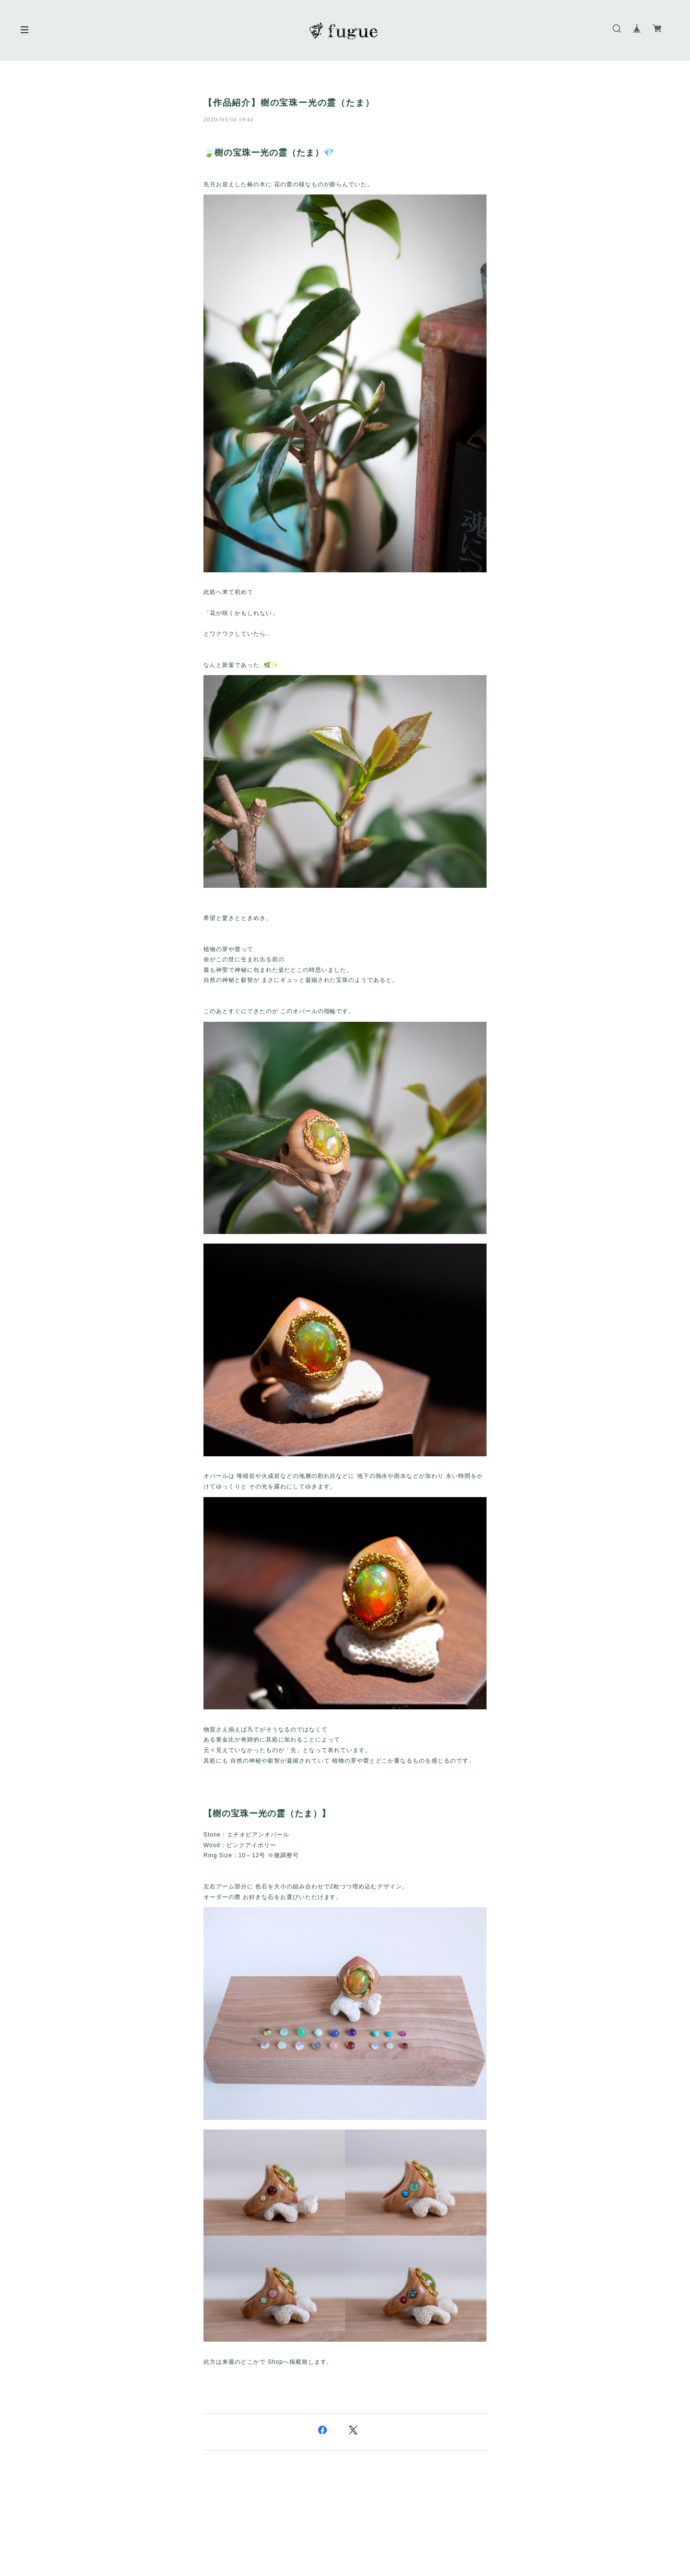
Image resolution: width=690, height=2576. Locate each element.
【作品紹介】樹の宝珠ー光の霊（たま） (288, 103)
